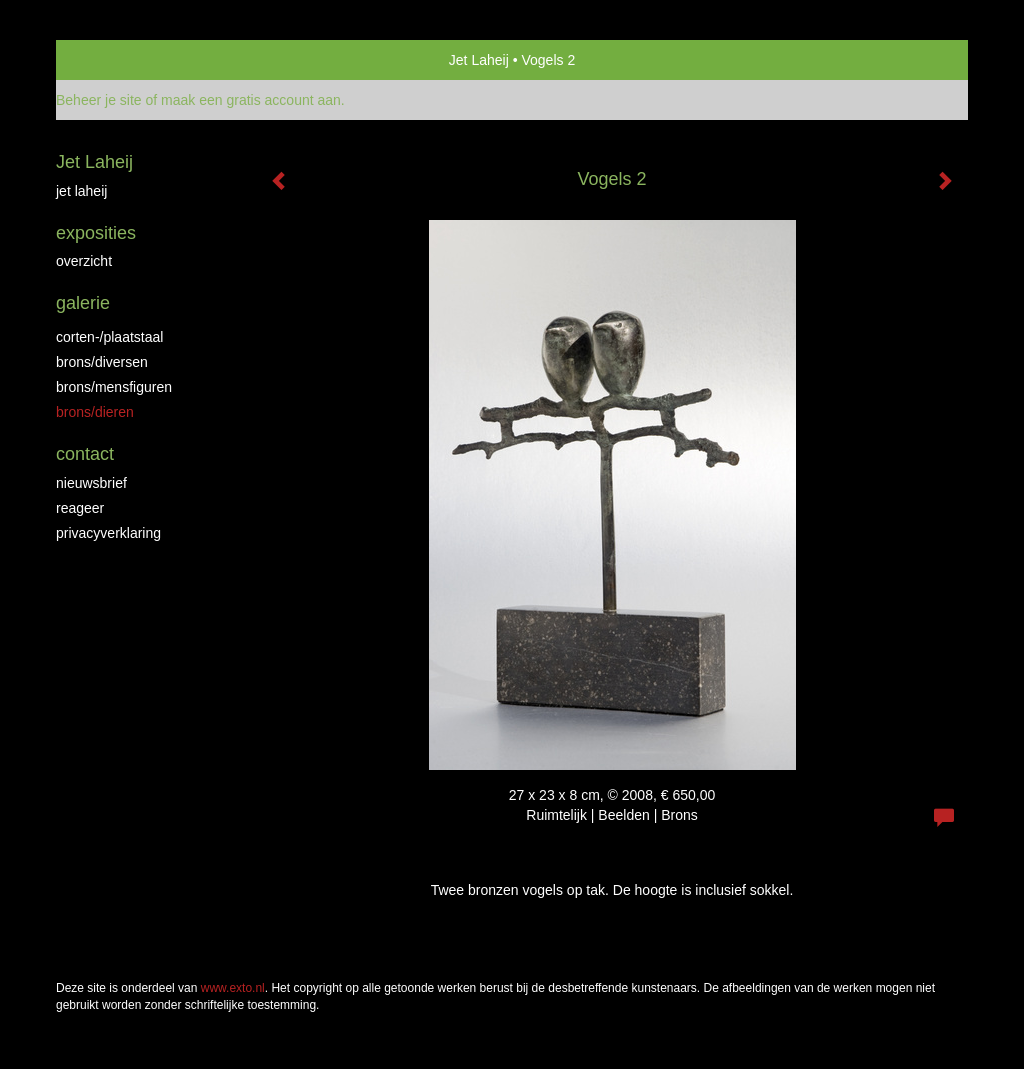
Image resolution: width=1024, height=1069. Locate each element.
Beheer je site (99, 100)
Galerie (83, 303)
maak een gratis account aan (251, 100)
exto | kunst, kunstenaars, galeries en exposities (112, 60)
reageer (80, 508)
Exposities (96, 233)
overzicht (84, 261)
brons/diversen (102, 362)
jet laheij (81, 191)
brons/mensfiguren (114, 387)
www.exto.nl (233, 988)
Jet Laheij (479, 60)
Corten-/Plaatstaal (109, 337)
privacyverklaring (108, 533)
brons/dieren (95, 412)
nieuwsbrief (91, 483)
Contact (85, 454)
